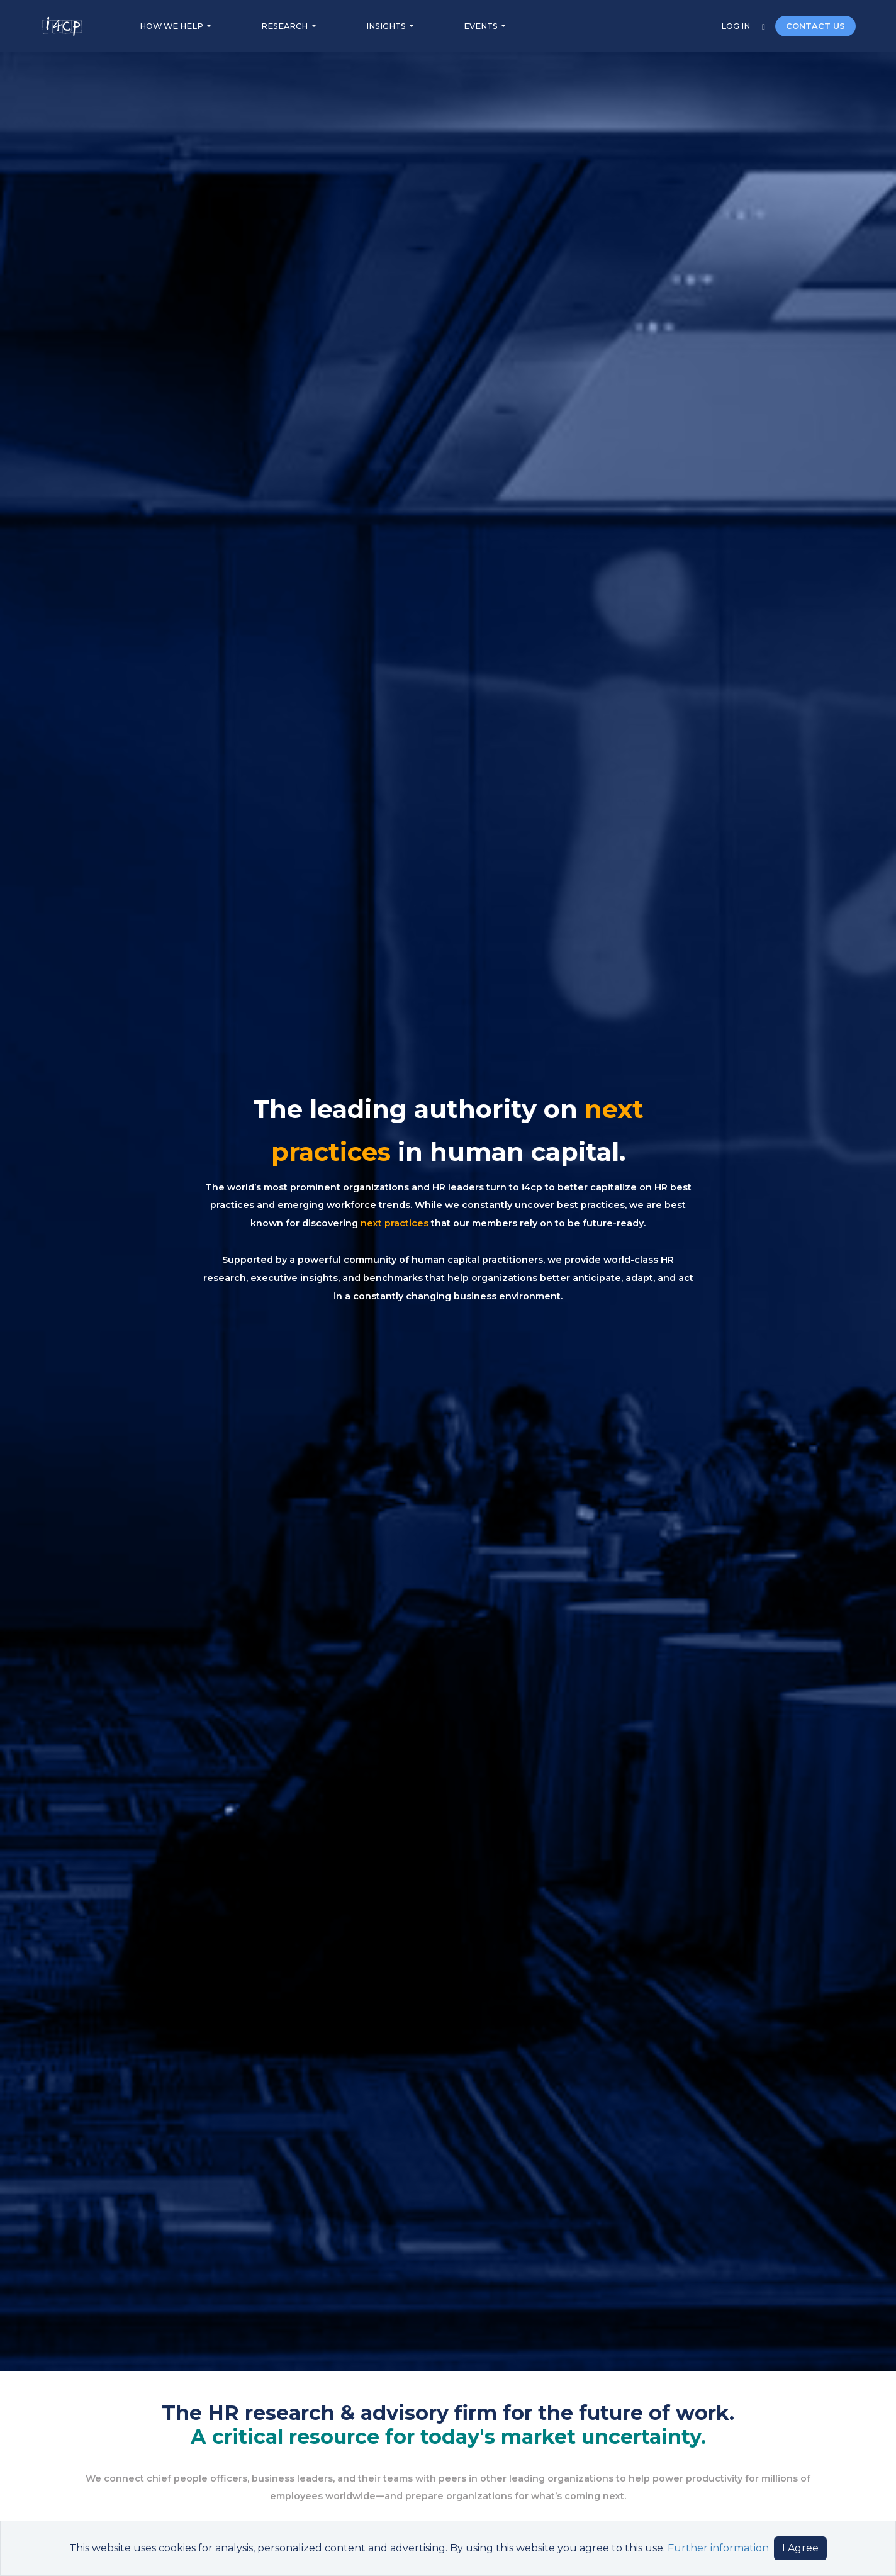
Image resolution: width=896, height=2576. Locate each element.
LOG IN (736, 26)
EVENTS (482, 26)
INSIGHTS (387, 26)
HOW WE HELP (172, 26)
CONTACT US (815, 26)
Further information (718, 2548)
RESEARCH (285, 26)
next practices (394, 1223)
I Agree (800, 2548)
